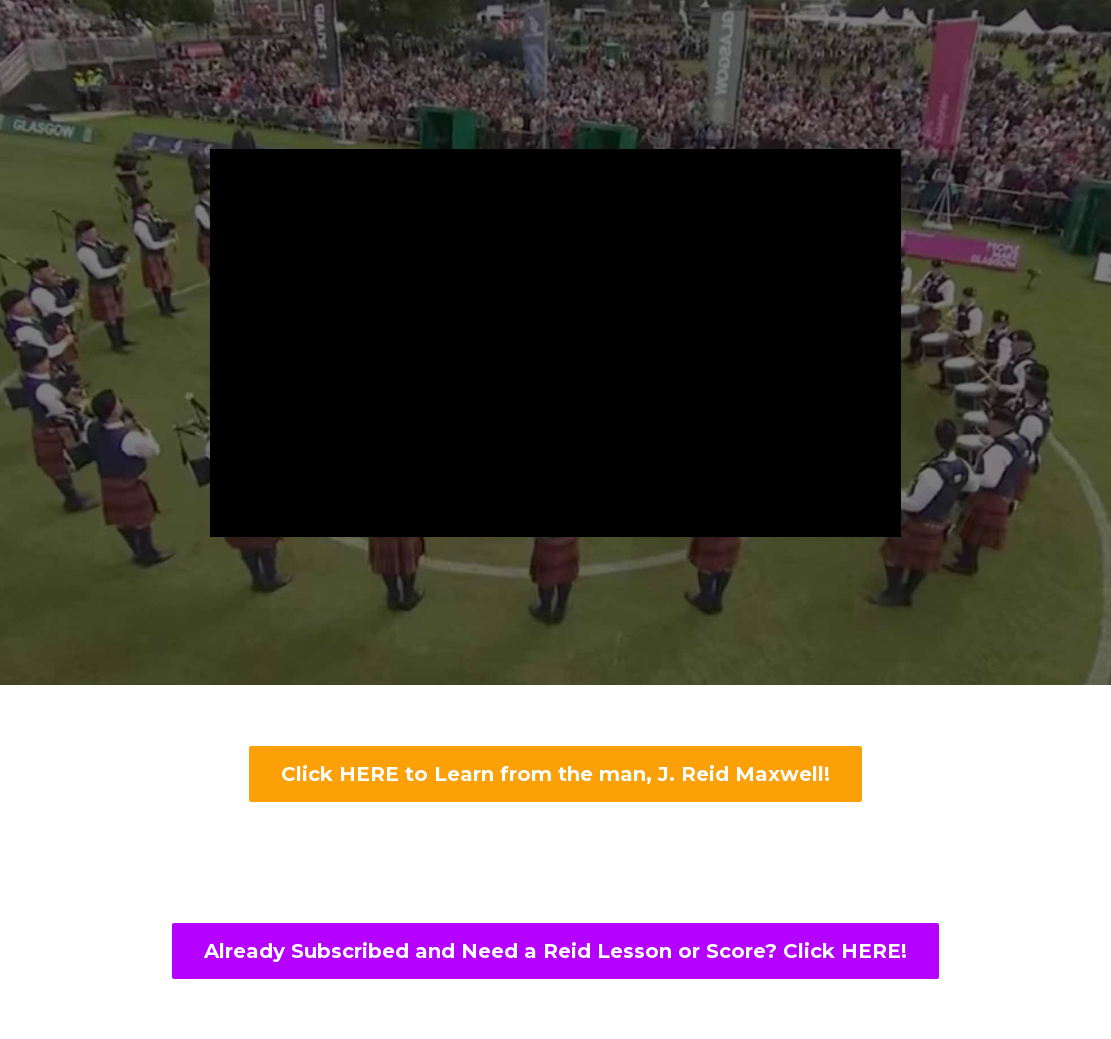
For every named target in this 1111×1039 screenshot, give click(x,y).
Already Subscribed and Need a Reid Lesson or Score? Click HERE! (555, 951)
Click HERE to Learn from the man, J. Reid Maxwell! (555, 774)
